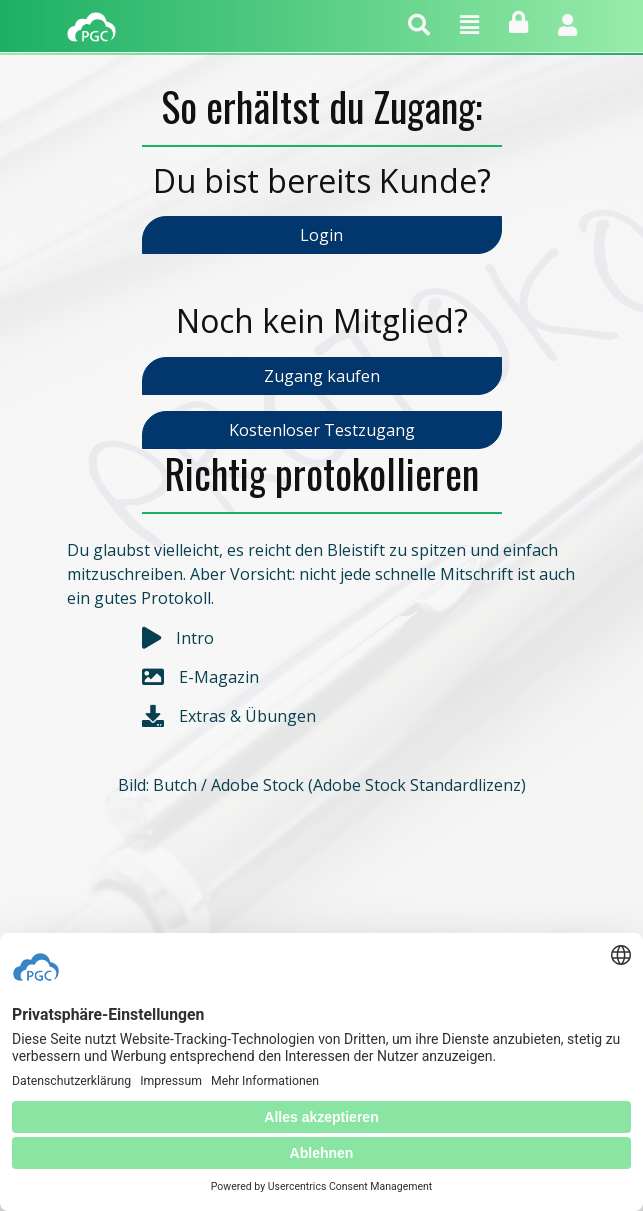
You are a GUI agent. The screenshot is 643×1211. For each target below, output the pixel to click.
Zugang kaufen (322, 376)
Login (321, 235)
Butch (175, 785)
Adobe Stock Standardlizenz (417, 785)
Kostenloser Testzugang (322, 430)
